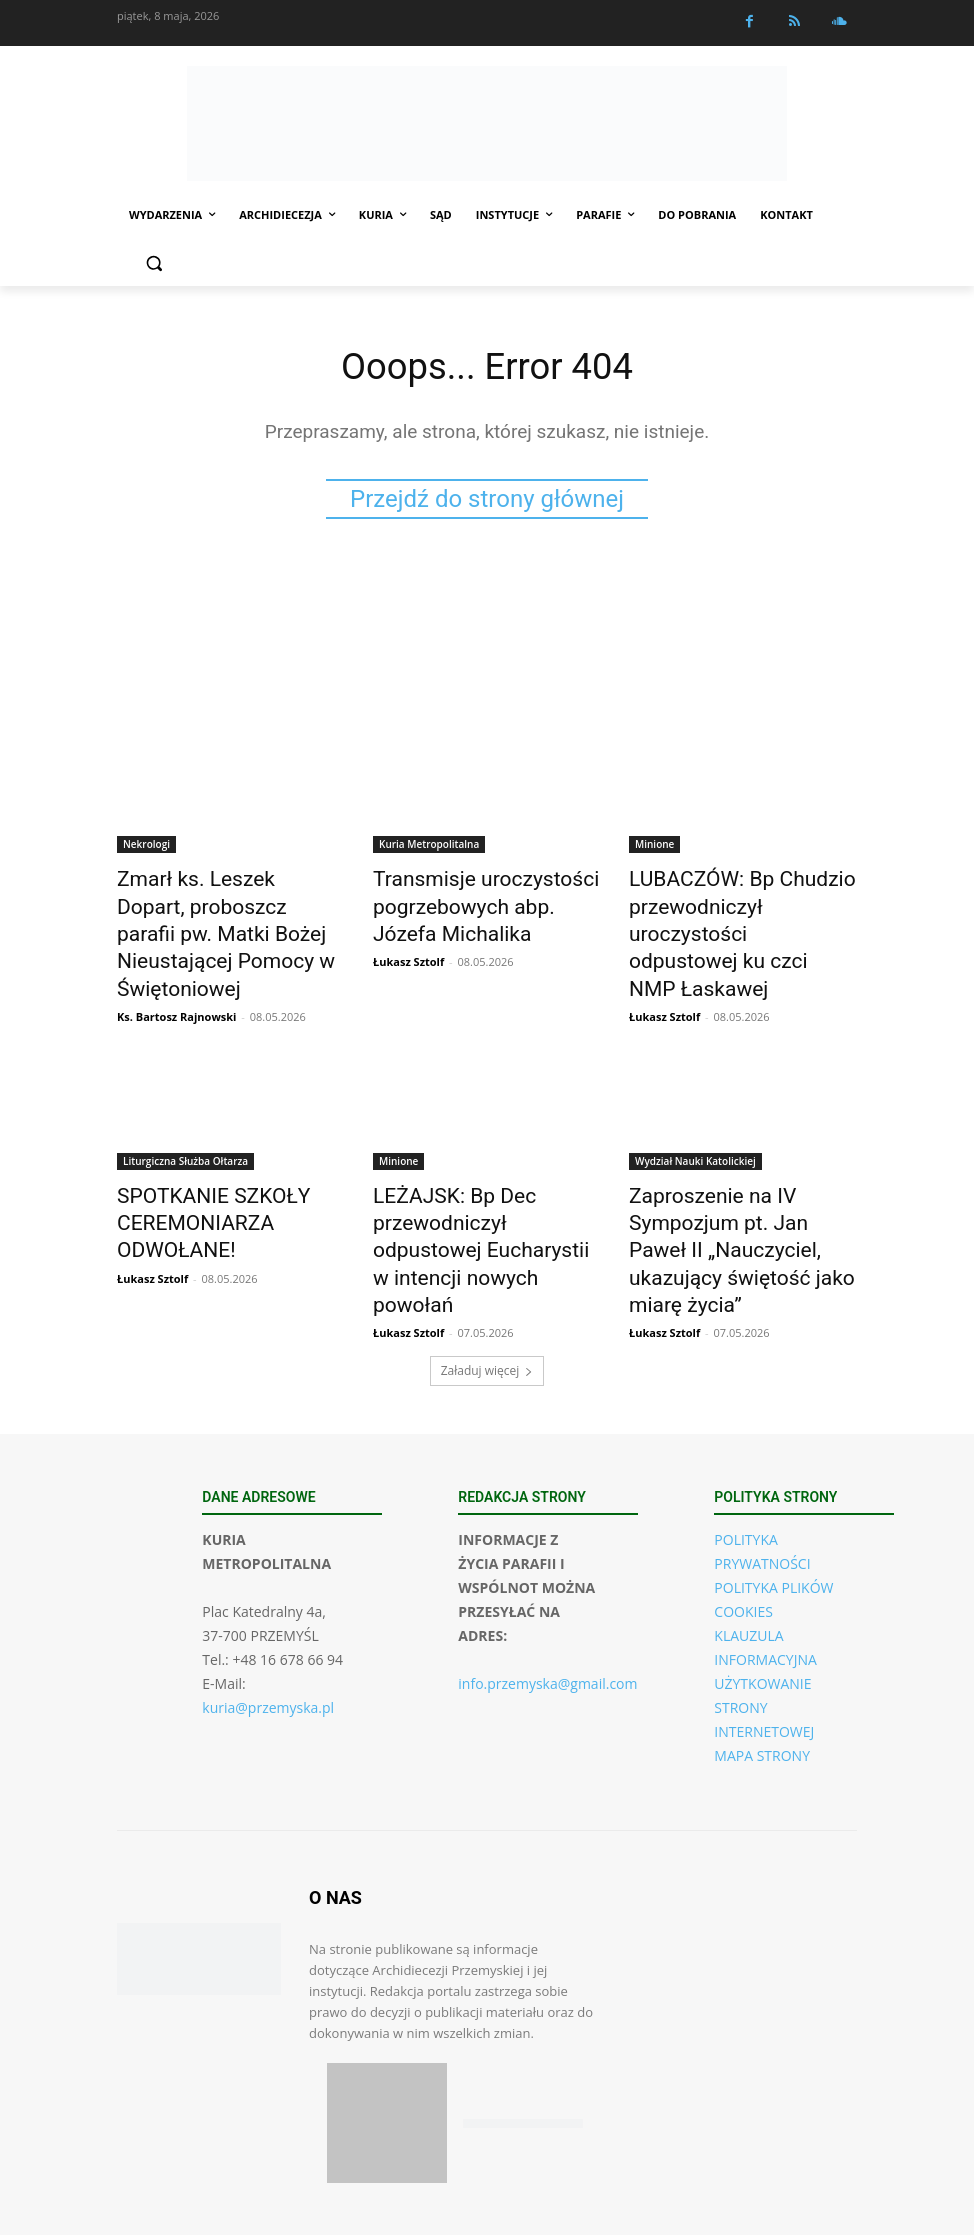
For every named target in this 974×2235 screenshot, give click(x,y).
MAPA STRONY (762, 1661)
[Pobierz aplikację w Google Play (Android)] (523, 2029)
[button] (153, 263)
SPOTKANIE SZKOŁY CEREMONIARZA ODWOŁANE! (231, 1159)
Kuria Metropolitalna (429, 847)
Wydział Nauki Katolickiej (695, 1115)
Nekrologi (146, 847)
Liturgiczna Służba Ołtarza (185, 1115)
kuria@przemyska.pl (268, 1613)
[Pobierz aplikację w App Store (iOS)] (387, 2029)
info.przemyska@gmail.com (547, 1589)
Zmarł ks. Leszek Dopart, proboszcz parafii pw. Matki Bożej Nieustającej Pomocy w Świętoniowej (228, 913)
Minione (654, 847)
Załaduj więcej (487, 1276)
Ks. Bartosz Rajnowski (176, 970)
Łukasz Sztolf (408, 948)
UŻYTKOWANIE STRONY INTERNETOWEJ (764, 1613)
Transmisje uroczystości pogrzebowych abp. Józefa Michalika (474, 902)
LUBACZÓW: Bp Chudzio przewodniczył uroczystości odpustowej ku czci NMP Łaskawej (733, 913)
